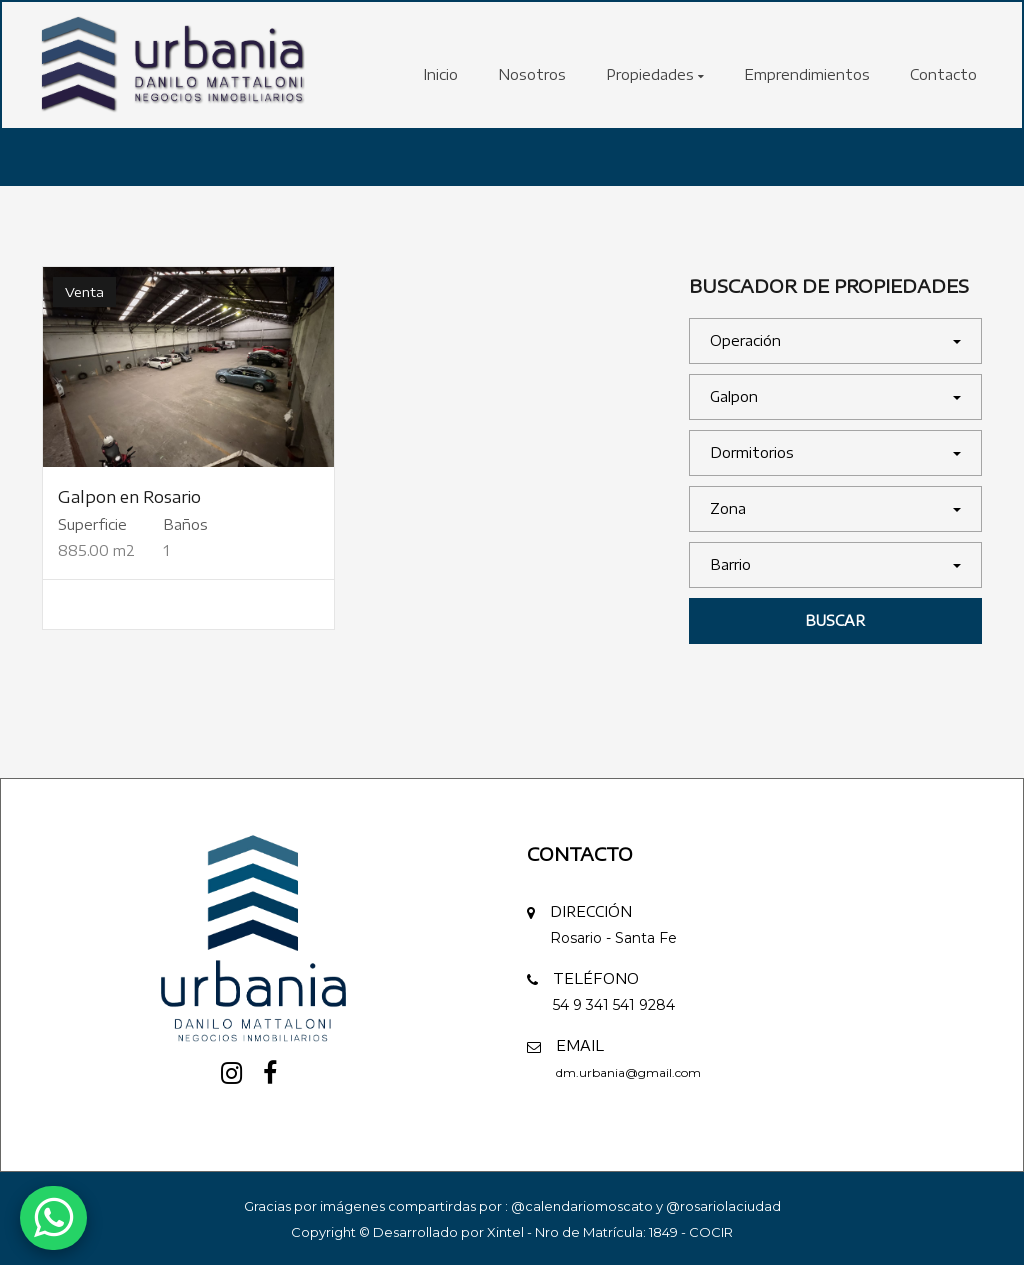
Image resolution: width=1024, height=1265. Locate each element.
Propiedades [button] (655, 74)
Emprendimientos (807, 74)
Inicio (440, 74)
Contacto (943, 74)
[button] (835, 341)
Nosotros (532, 74)
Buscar (835, 620)
